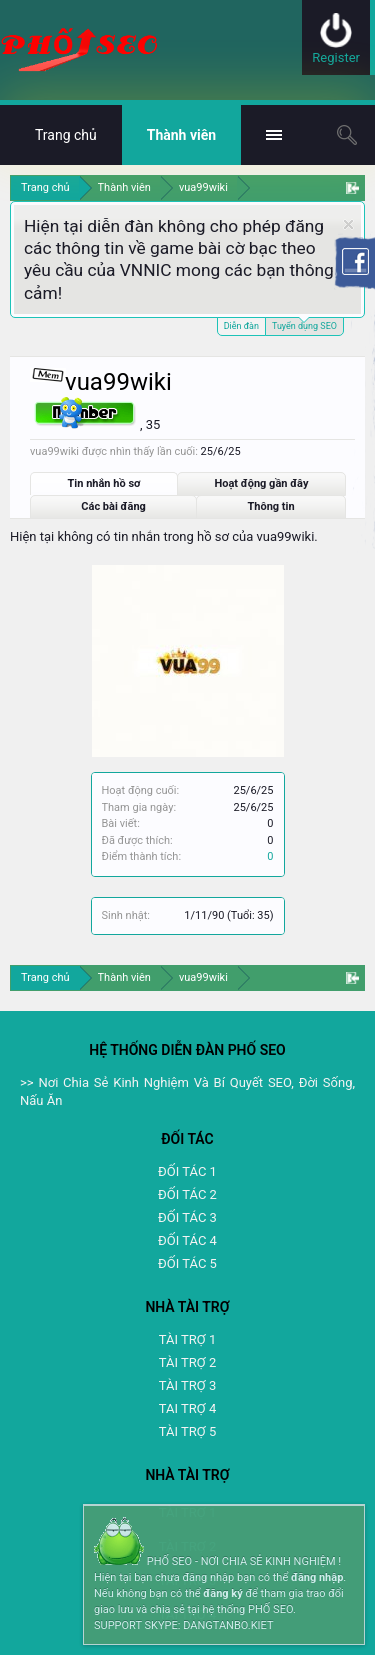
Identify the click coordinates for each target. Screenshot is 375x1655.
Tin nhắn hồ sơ (104, 483)
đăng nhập (317, 1577)
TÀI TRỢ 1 (187, 1339)
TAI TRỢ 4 (187, 1408)
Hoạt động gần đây (261, 483)
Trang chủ (66, 135)
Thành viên (181, 135)
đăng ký (222, 1593)
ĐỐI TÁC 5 (187, 1263)
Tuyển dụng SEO (304, 324)
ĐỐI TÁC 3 (187, 1217)
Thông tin (271, 506)
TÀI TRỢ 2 (187, 1362)
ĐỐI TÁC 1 (187, 1171)
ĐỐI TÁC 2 (187, 1194)
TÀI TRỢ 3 (187, 1385)
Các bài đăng (113, 506)
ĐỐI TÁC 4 (187, 1240)
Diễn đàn (241, 326)
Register (336, 57)
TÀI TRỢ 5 (187, 1431)
